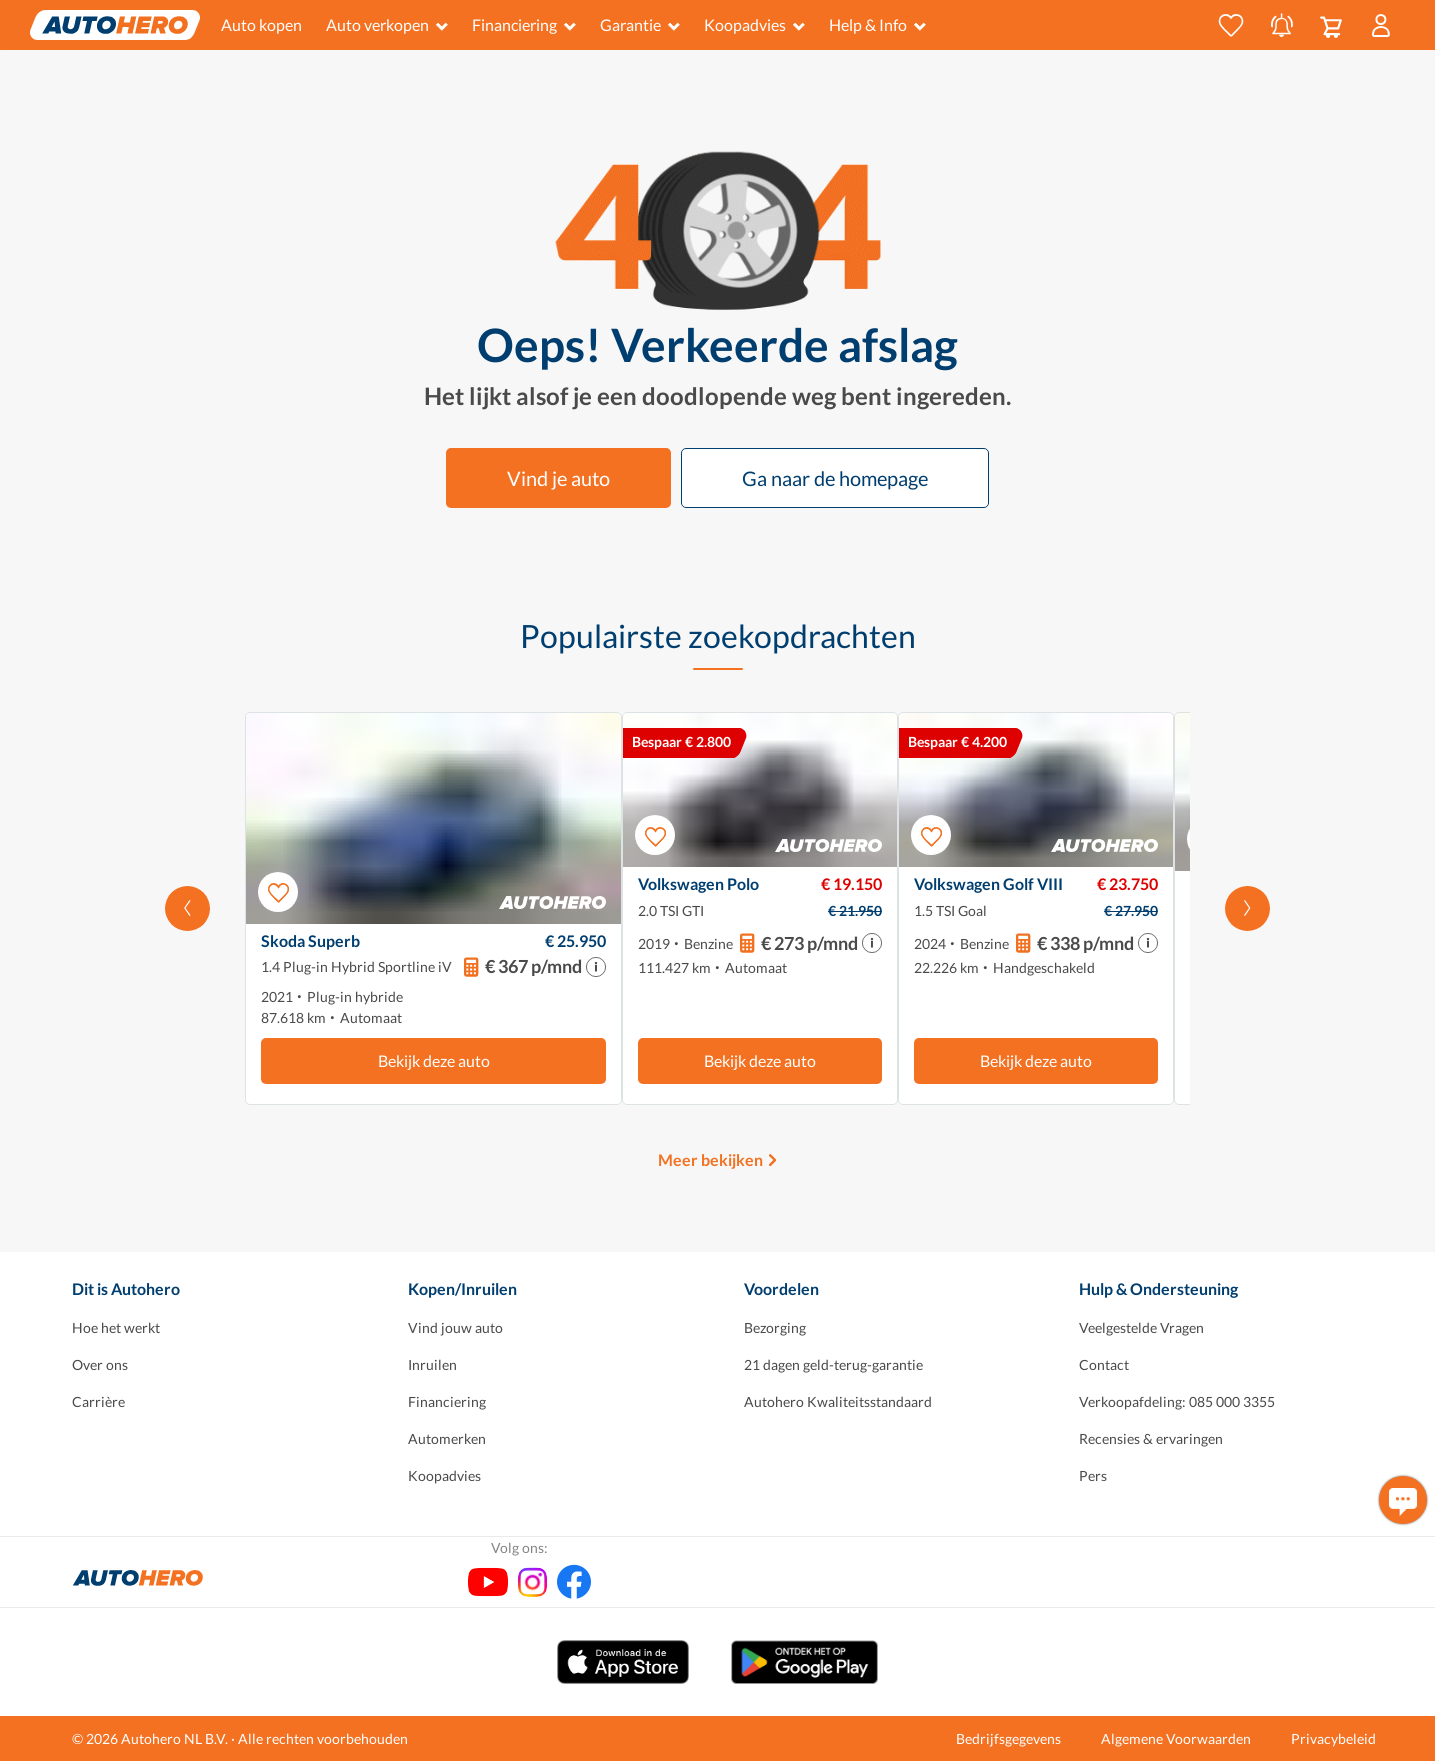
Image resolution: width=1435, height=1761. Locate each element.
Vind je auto (558, 478)
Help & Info (877, 24)
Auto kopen (261, 24)
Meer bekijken (710, 1159)
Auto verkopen (387, 24)
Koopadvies (754, 24)
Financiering (524, 24)
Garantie (640, 24)
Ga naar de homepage (835, 478)
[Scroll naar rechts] (1247, 908)
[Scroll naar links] (187, 908)
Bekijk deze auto (434, 1060)
